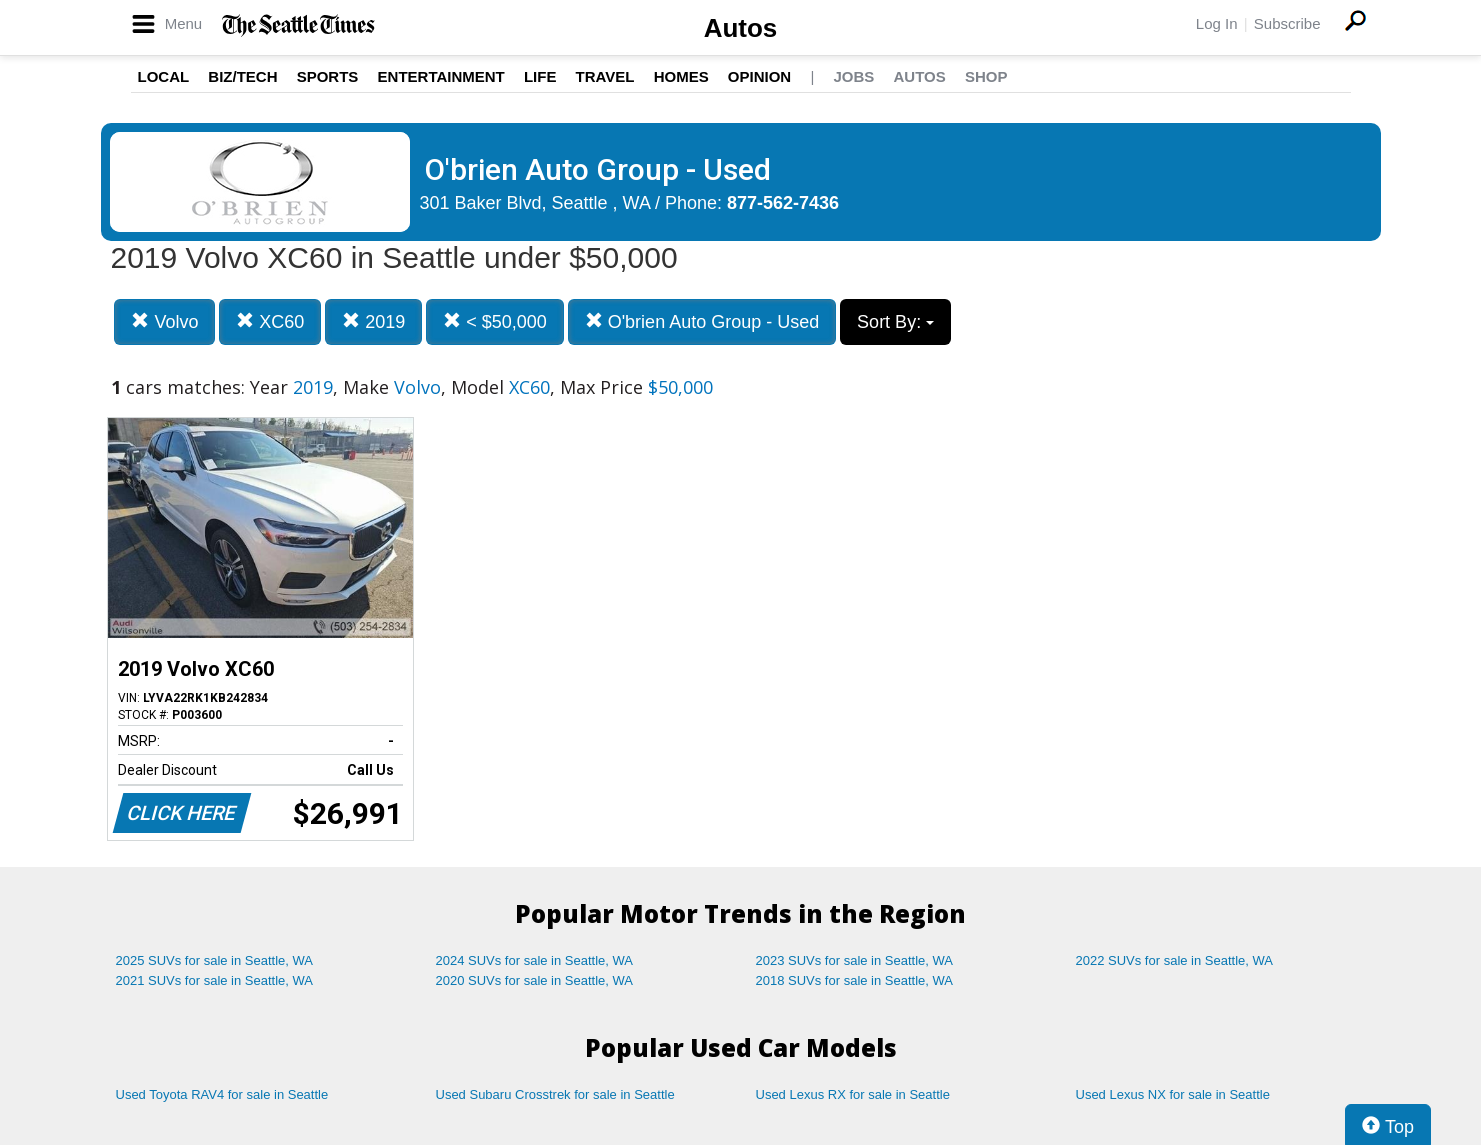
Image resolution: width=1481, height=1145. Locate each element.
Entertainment (441, 76)
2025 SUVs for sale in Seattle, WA (215, 960)
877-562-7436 (783, 203)
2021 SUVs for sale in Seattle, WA (215, 980)
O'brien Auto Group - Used (702, 321)
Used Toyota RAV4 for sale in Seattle (222, 1094)
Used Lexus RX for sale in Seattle (853, 1094)
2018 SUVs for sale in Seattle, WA (855, 980)
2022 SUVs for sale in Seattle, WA (1175, 960)
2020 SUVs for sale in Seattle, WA (535, 980)
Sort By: (895, 322)
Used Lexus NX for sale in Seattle (1173, 1094)
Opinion (759, 76)
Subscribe (1287, 23)
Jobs (853, 76)
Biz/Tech (242, 76)
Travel (605, 76)
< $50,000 (495, 321)
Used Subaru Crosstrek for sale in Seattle (555, 1094)
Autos (741, 28)
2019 (373, 321)
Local (164, 76)
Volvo (164, 321)
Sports (328, 76)
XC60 (270, 321)
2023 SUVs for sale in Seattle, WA (855, 960)
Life (540, 76)
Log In (1217, 23)
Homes (681, 76)
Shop (986, 76)
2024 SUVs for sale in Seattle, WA (535, 960)
